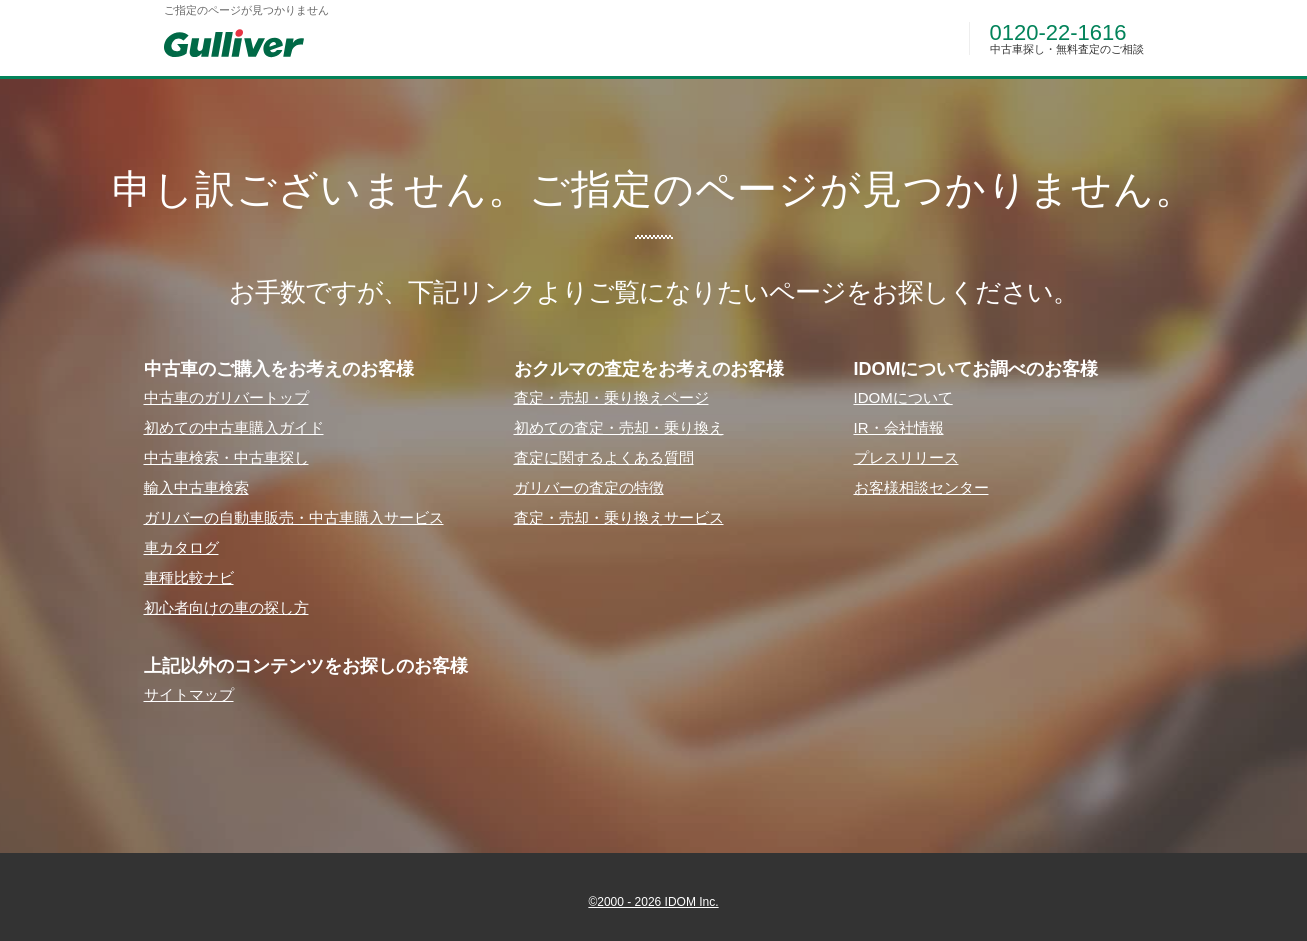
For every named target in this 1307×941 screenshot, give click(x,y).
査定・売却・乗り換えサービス (619, 517)
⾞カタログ (181, 547)
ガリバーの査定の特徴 (589, 487)
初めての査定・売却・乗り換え (619, 427)
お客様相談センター (921, 487)
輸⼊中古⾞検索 (196, 487)
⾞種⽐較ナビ (189, 577)
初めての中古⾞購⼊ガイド (234, 427)
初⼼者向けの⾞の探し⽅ (226, 607)
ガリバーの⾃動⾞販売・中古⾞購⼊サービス (294, 517)
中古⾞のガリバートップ (226, 397)
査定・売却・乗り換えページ (611, 397)
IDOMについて (903, 397)
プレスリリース (906, 457)
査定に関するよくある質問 (604, 457)
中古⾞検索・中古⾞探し (226, 457)
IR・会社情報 (899, 427)
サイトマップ (189, 694)
